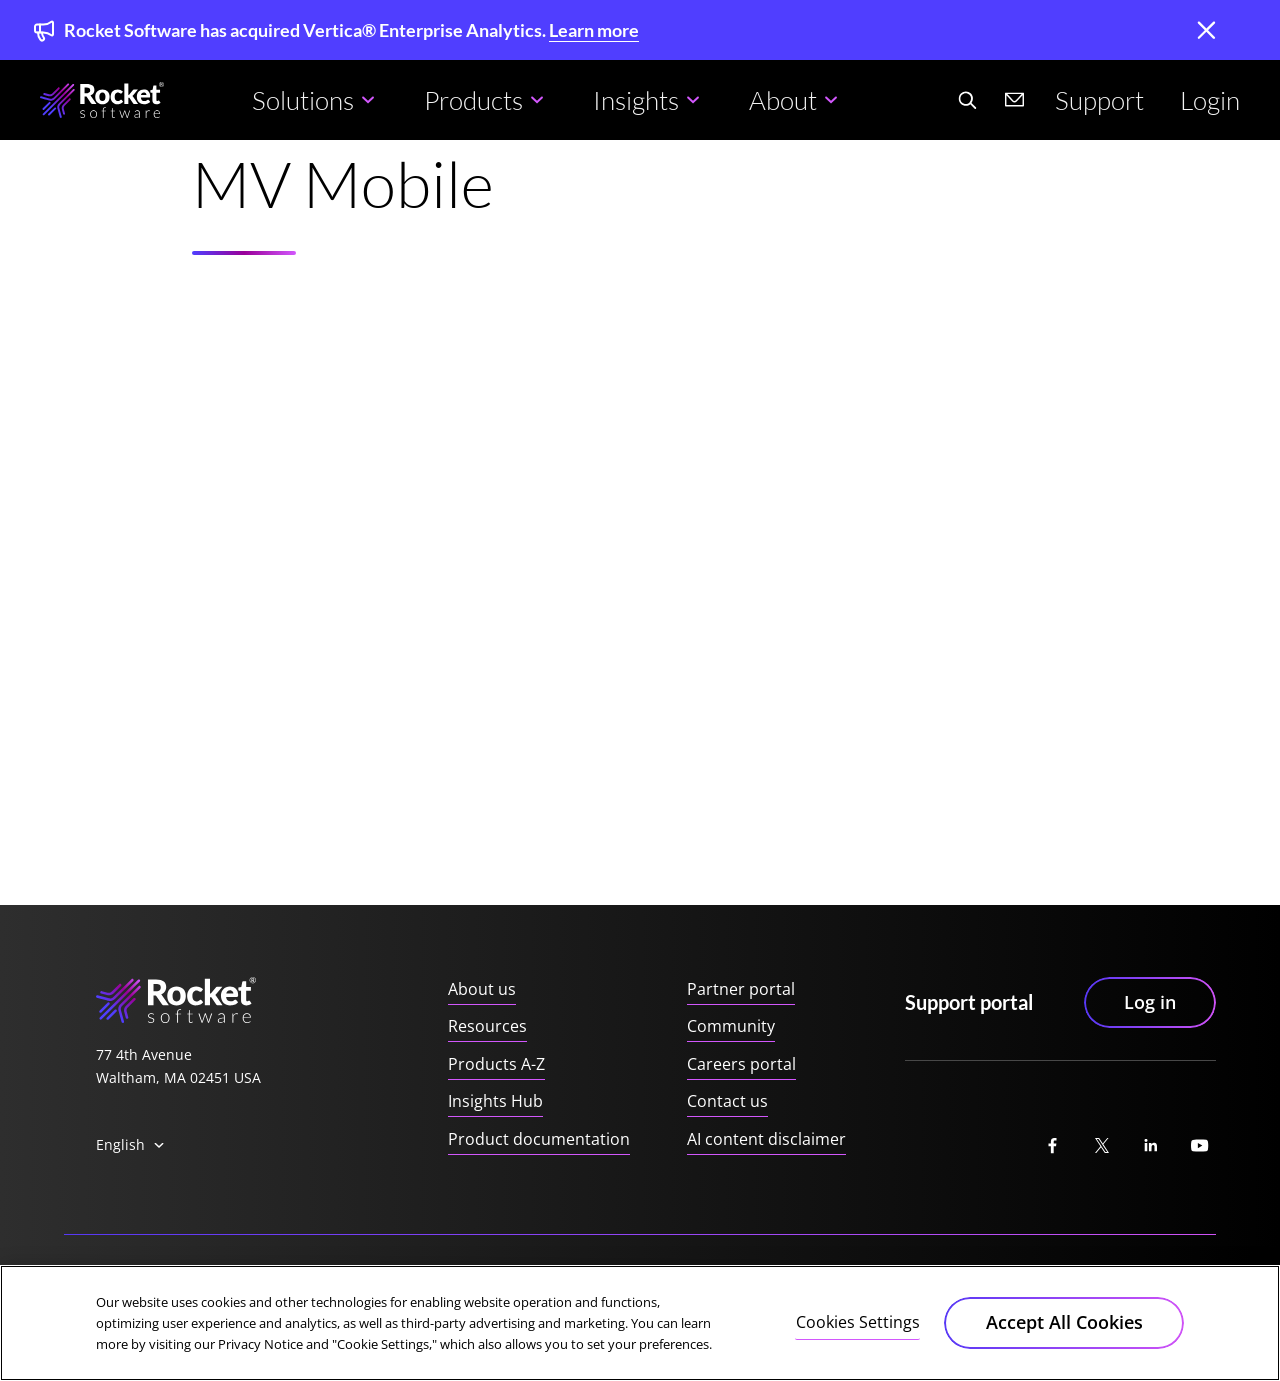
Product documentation (539, 1139)
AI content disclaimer (766, 1139)
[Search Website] (967, 100)
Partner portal (741, 989)
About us (482, 989)
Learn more (594, 30)
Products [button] (473, 100)
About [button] (783, 100)
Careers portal (741, 1064)
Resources (487, 1026)
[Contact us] (1015, 100)
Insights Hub (495, 1101)
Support (1099, 100)
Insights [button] (636, 100)
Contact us (727, 1101)
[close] (1206, 31)
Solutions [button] (303, 100)
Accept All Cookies (1064, 1324)
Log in (1150, 1002)
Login (1210, 100)
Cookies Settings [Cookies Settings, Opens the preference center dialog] (858, 1323)
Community (731, 1026)
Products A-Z (496, 1064)
